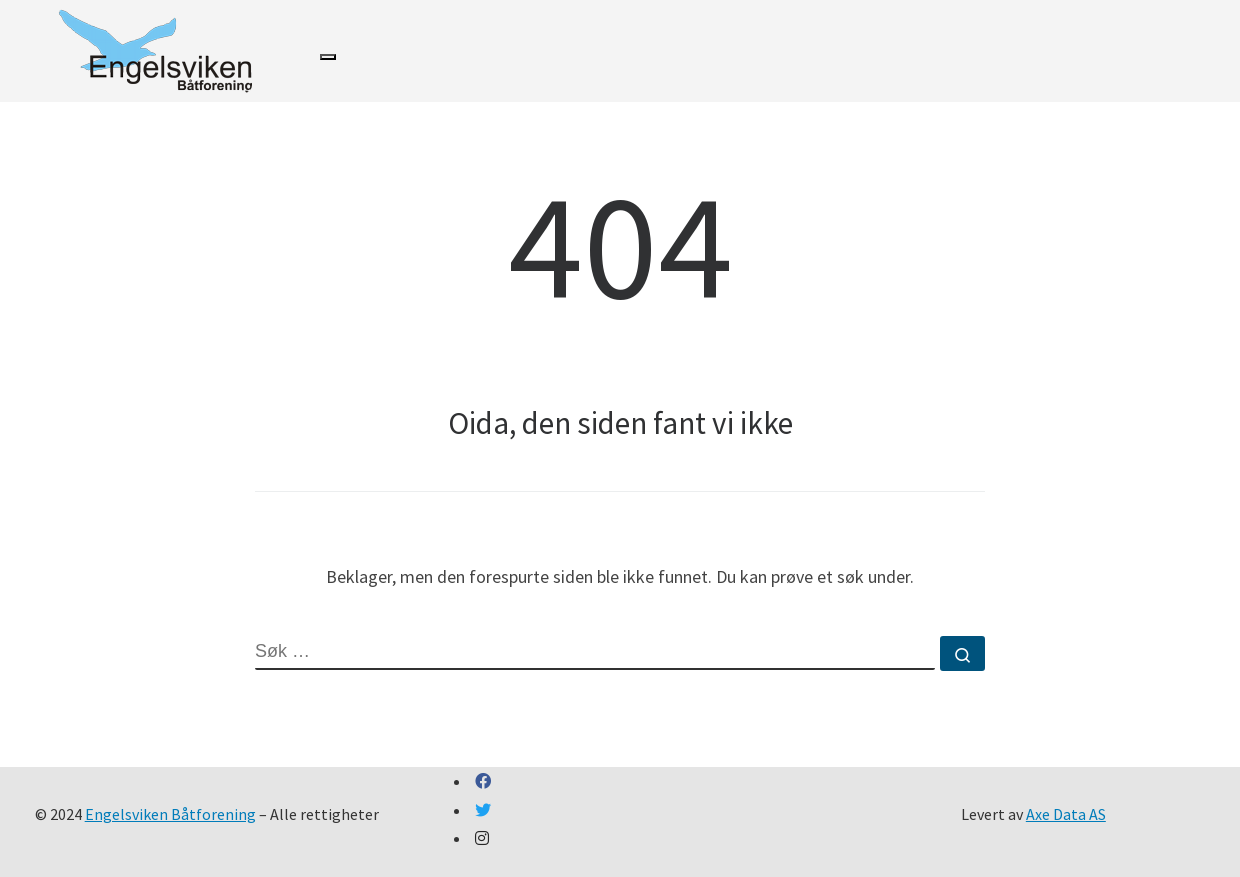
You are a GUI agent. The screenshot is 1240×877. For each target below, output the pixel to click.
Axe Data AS (1066, 814)
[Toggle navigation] (328, 57)
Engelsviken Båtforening (170, 814)
